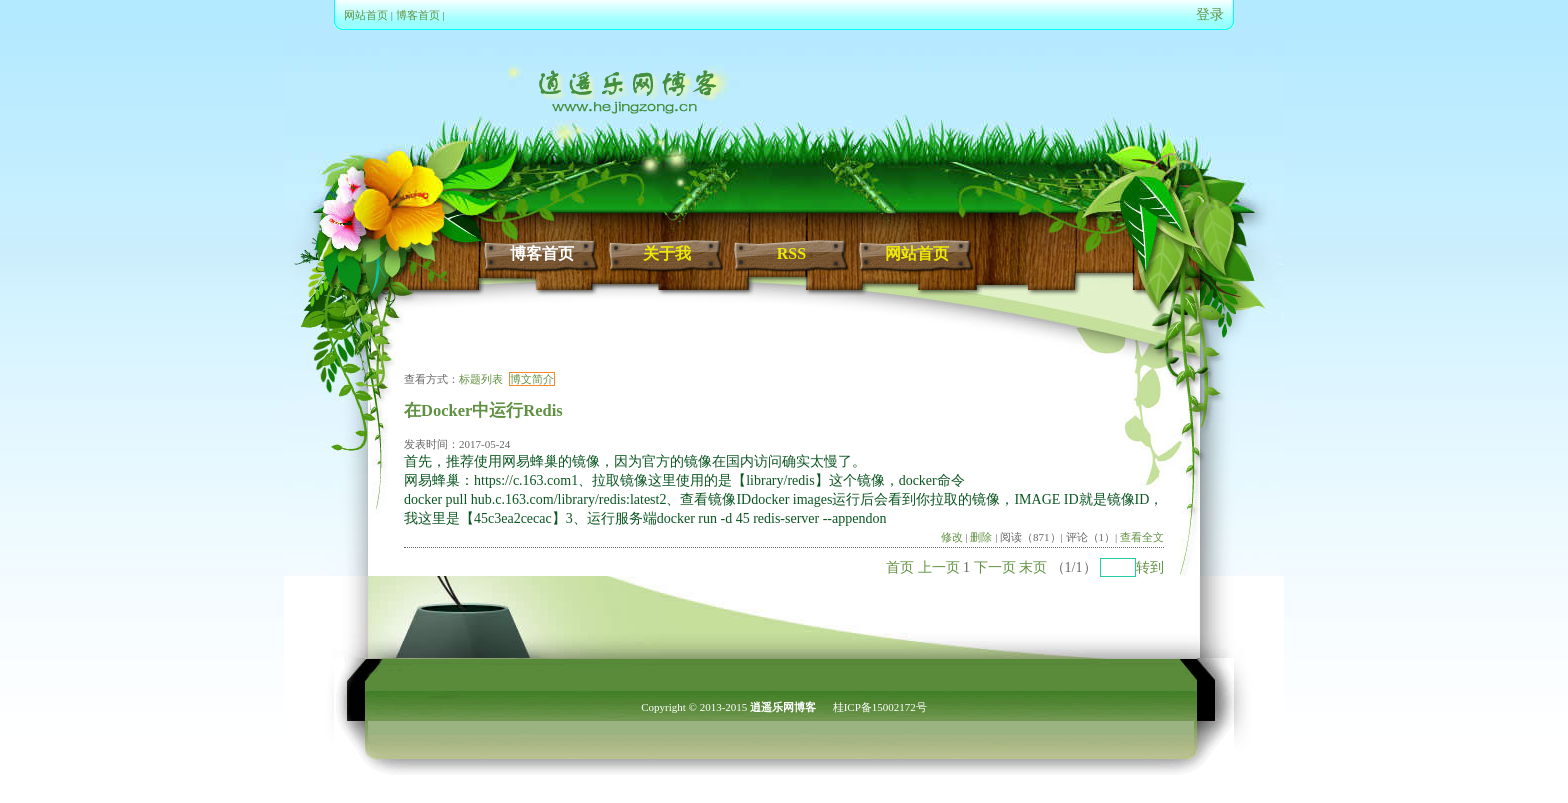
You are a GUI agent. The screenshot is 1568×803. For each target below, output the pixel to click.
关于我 (667, 253)
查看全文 (1142, 537)
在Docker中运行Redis (483, 410)
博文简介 (532, 379)
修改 (952, 537)
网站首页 (366, 15)
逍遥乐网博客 (783, 707)
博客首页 (418, 15)
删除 (981, 537)
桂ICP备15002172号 (880, 707)
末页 (1033, 567)
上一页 (939, 567)
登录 (1210, 14)
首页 (900, 567)
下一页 (995, 567)
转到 (1150, 567)
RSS (791, 253)
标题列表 (481, 379)
